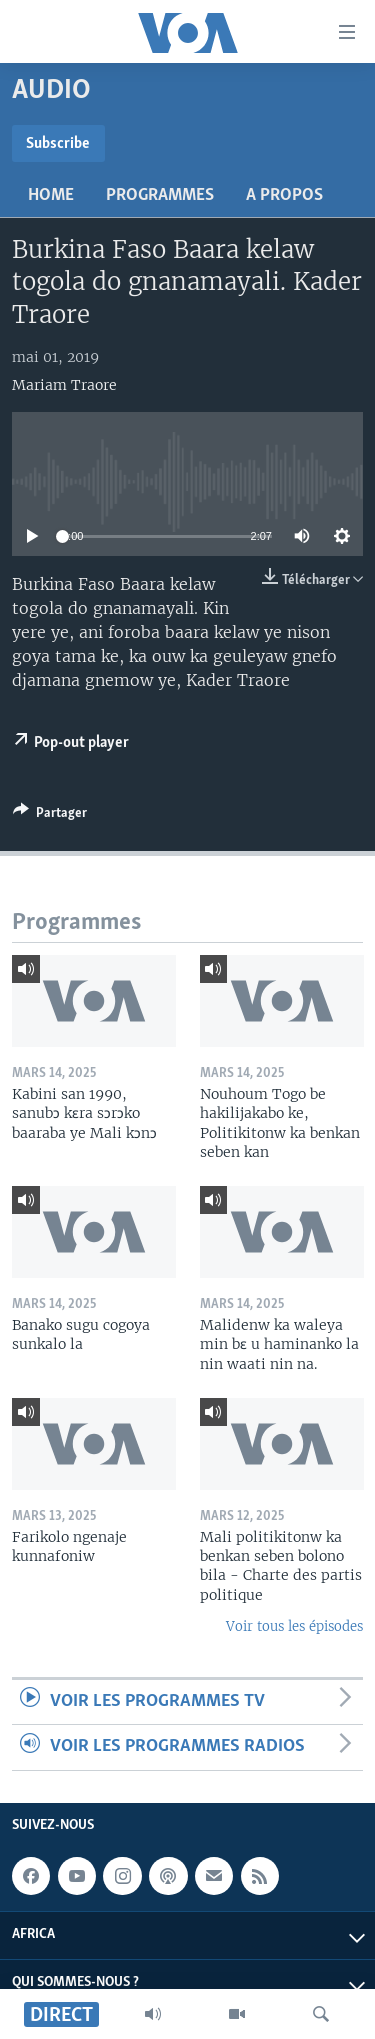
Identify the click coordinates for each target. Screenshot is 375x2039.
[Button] (50, 816)
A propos (284, 195)
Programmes (160, 195)
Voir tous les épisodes (294, 1626)
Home (51, 195)
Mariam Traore (64, 385)
